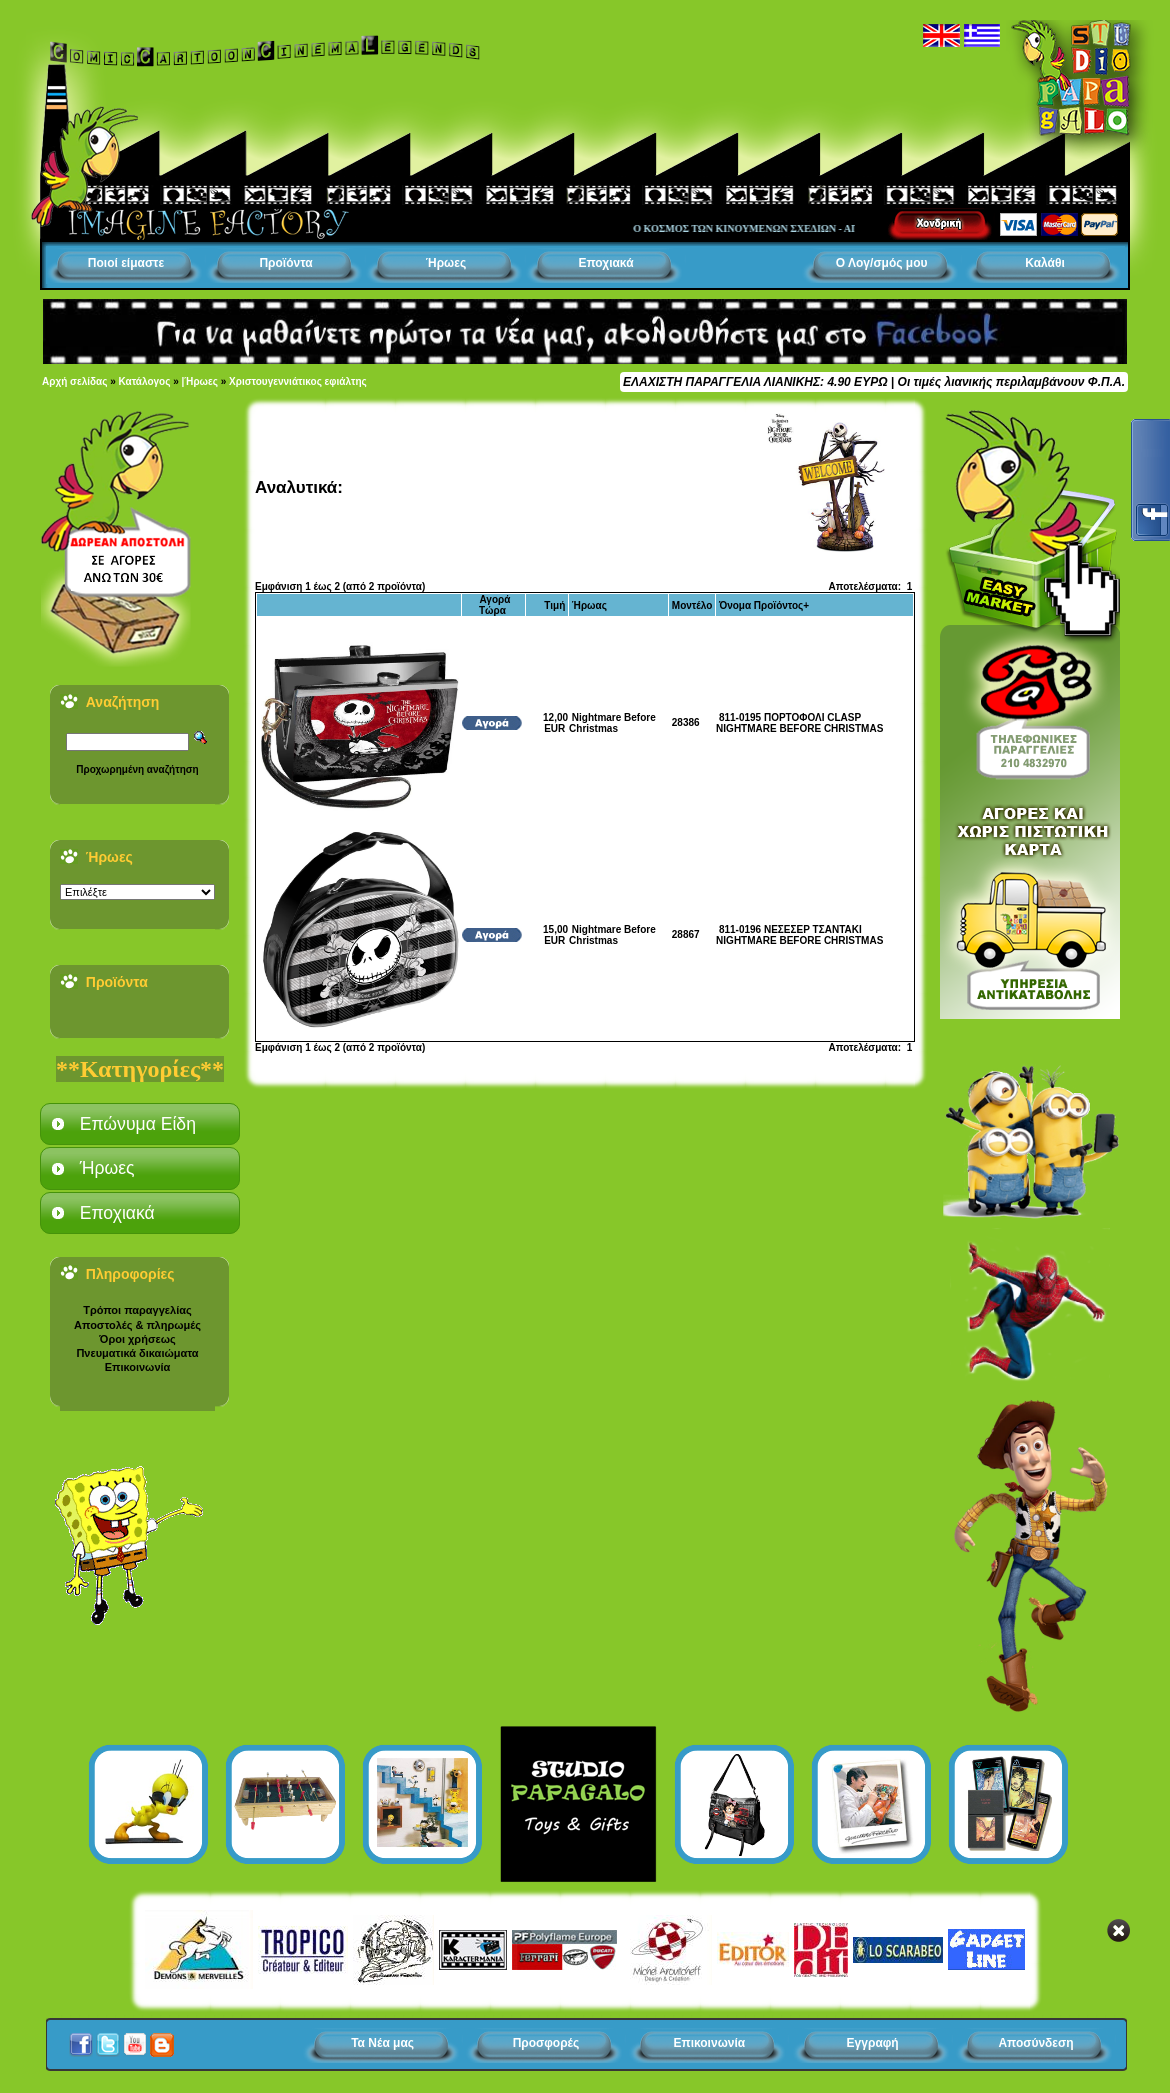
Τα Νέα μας (382, 2043)
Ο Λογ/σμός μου (882, 263)
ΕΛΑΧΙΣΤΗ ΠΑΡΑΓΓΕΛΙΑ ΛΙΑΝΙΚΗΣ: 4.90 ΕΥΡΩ (755, 382)
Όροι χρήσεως (137, 1339)
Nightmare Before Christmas (612, 723)
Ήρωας (589, 605)
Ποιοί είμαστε (126, 263)
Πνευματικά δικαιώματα (137, 1353)
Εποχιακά (605, 263)
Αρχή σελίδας (74, 381)
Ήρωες (446, 263)
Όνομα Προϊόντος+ (764, 605)
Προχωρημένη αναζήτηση (137, 769)
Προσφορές (546, 2043)
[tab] (140, 1124)
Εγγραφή (873, 2043)
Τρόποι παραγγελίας (137, 1310)
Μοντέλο (692, 605)
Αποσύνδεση (1035, 2043)
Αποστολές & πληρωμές (137, 1325)
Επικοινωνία (138, 1367)
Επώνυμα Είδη (138, 1124)
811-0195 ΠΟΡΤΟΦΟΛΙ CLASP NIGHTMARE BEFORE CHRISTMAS (799, 723)
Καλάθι (1045, 263)
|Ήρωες (200, 381)
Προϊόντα (285, 263)
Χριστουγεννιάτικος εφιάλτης (298, 381)
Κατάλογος (145, 381)
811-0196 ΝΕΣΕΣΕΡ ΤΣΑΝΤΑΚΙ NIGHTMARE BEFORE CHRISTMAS (799, 935)
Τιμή (554, 605)
